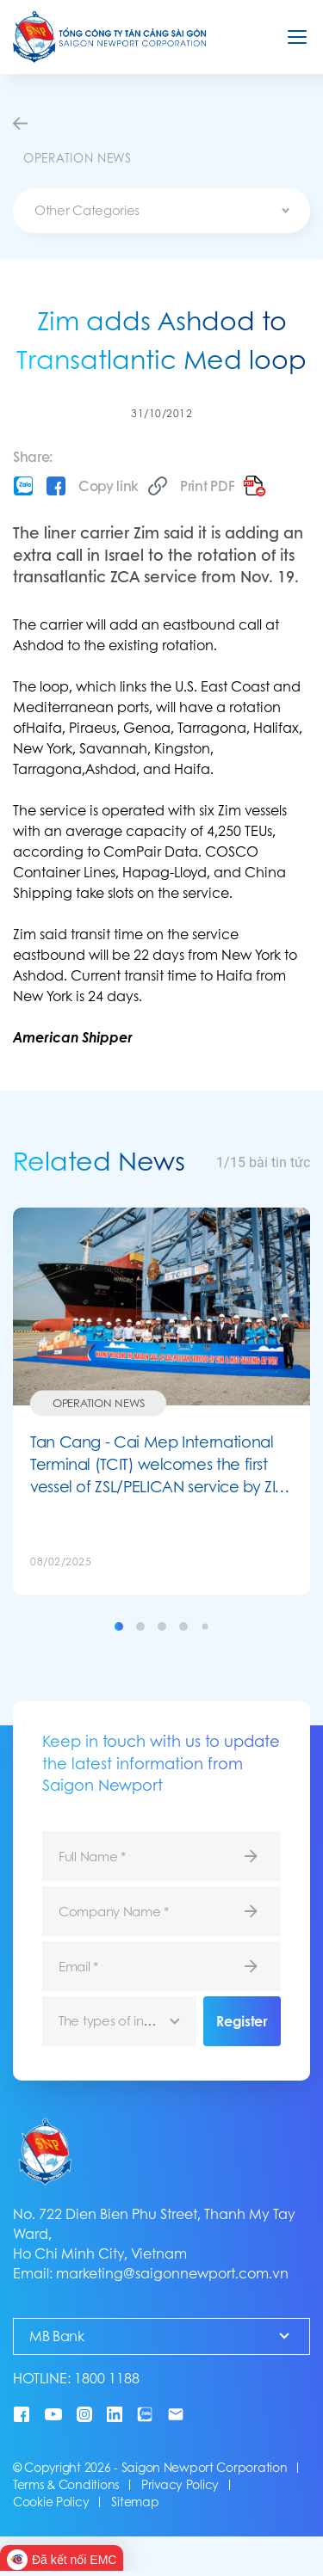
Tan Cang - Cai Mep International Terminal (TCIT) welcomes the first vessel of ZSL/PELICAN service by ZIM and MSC (159, 1464)
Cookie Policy (51, 2502)
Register (241, 2021)
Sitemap (134, 2502)
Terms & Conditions (66, 2484)
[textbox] (161, 210)
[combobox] (161, 210)
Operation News (98, 1402)
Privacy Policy (180, 2484)
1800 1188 (107, 2378)
